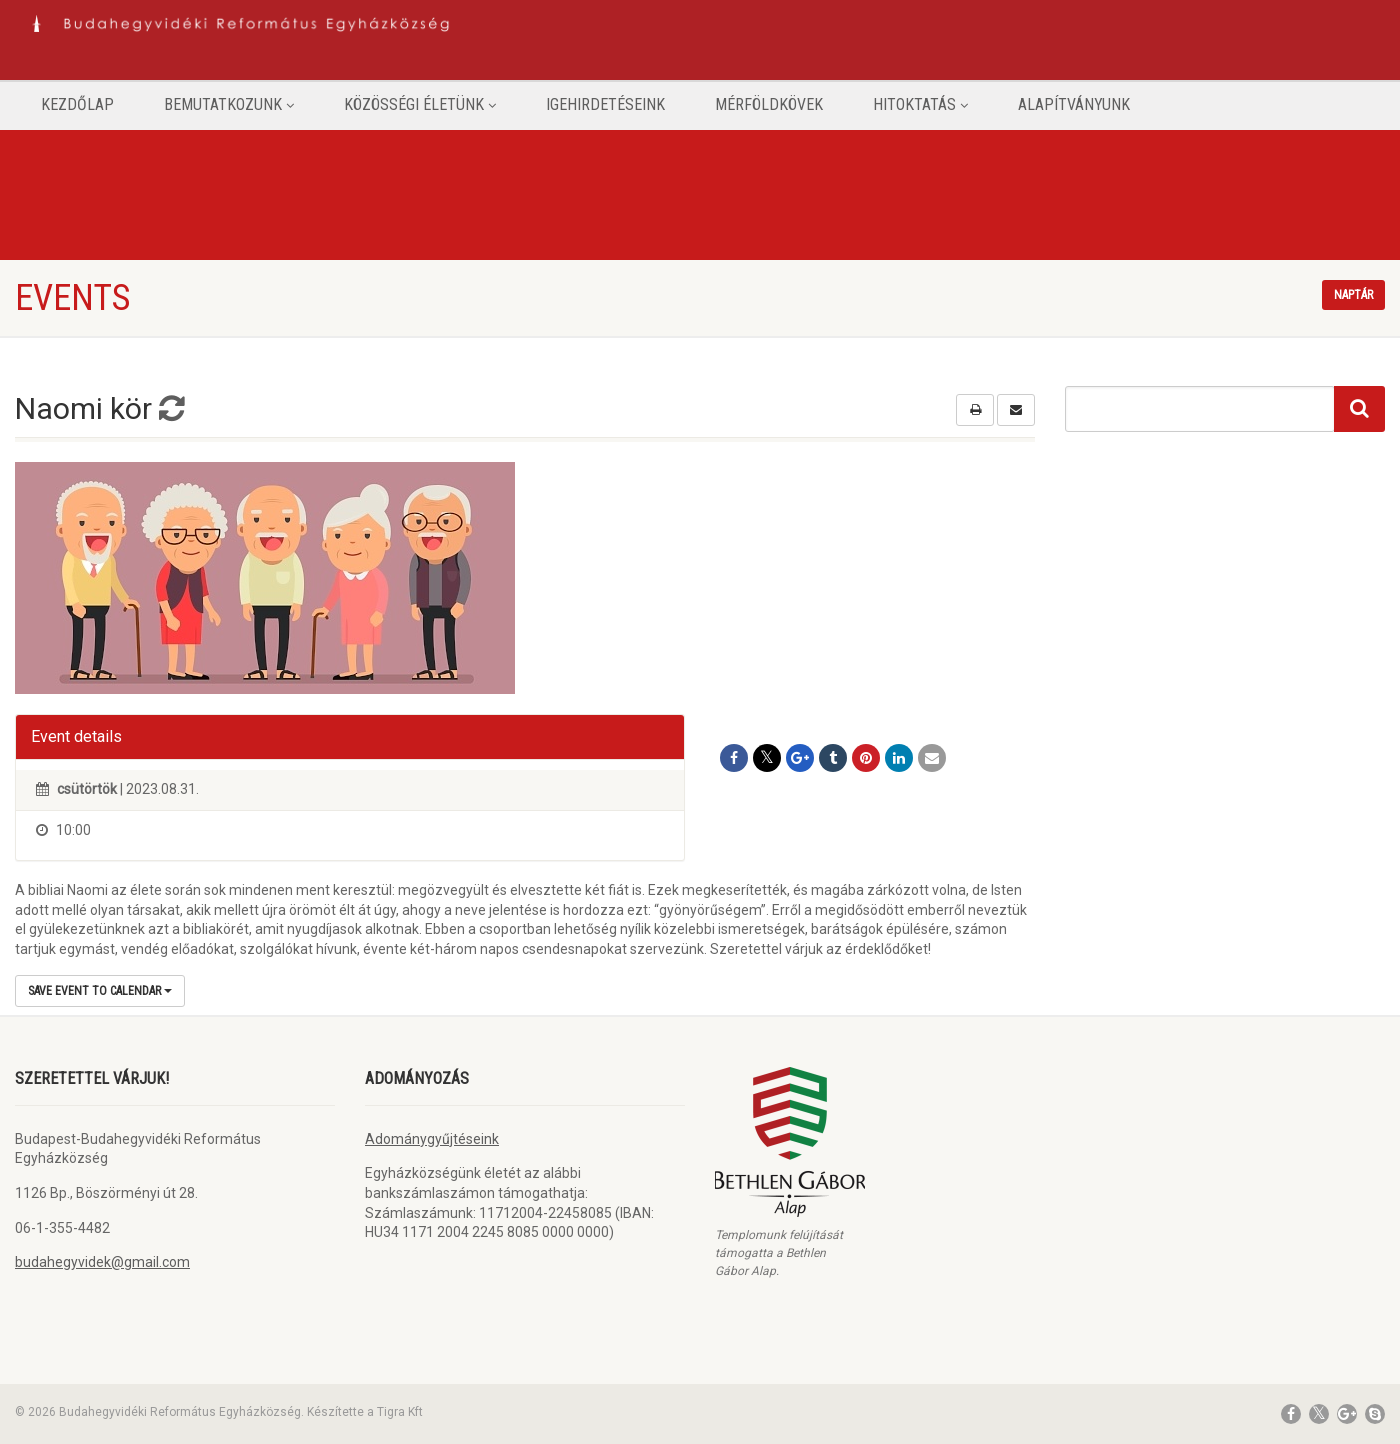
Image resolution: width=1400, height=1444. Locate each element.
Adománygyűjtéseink (432, 1139)
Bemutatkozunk (229, 104)
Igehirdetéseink (605, 104)
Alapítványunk (1074, 104)
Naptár (1353, 295)
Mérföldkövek (769, 104)
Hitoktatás (920, 104)
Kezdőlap (77, 104)
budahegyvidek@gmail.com (102, 1262)
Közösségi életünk (420, 104)
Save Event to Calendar (100, 991)
